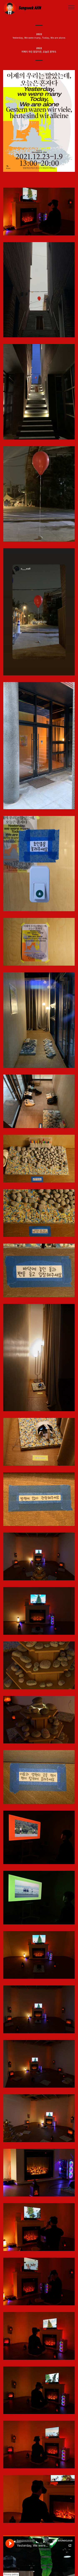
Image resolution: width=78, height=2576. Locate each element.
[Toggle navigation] (71, 7)
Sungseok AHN (30, 8)
